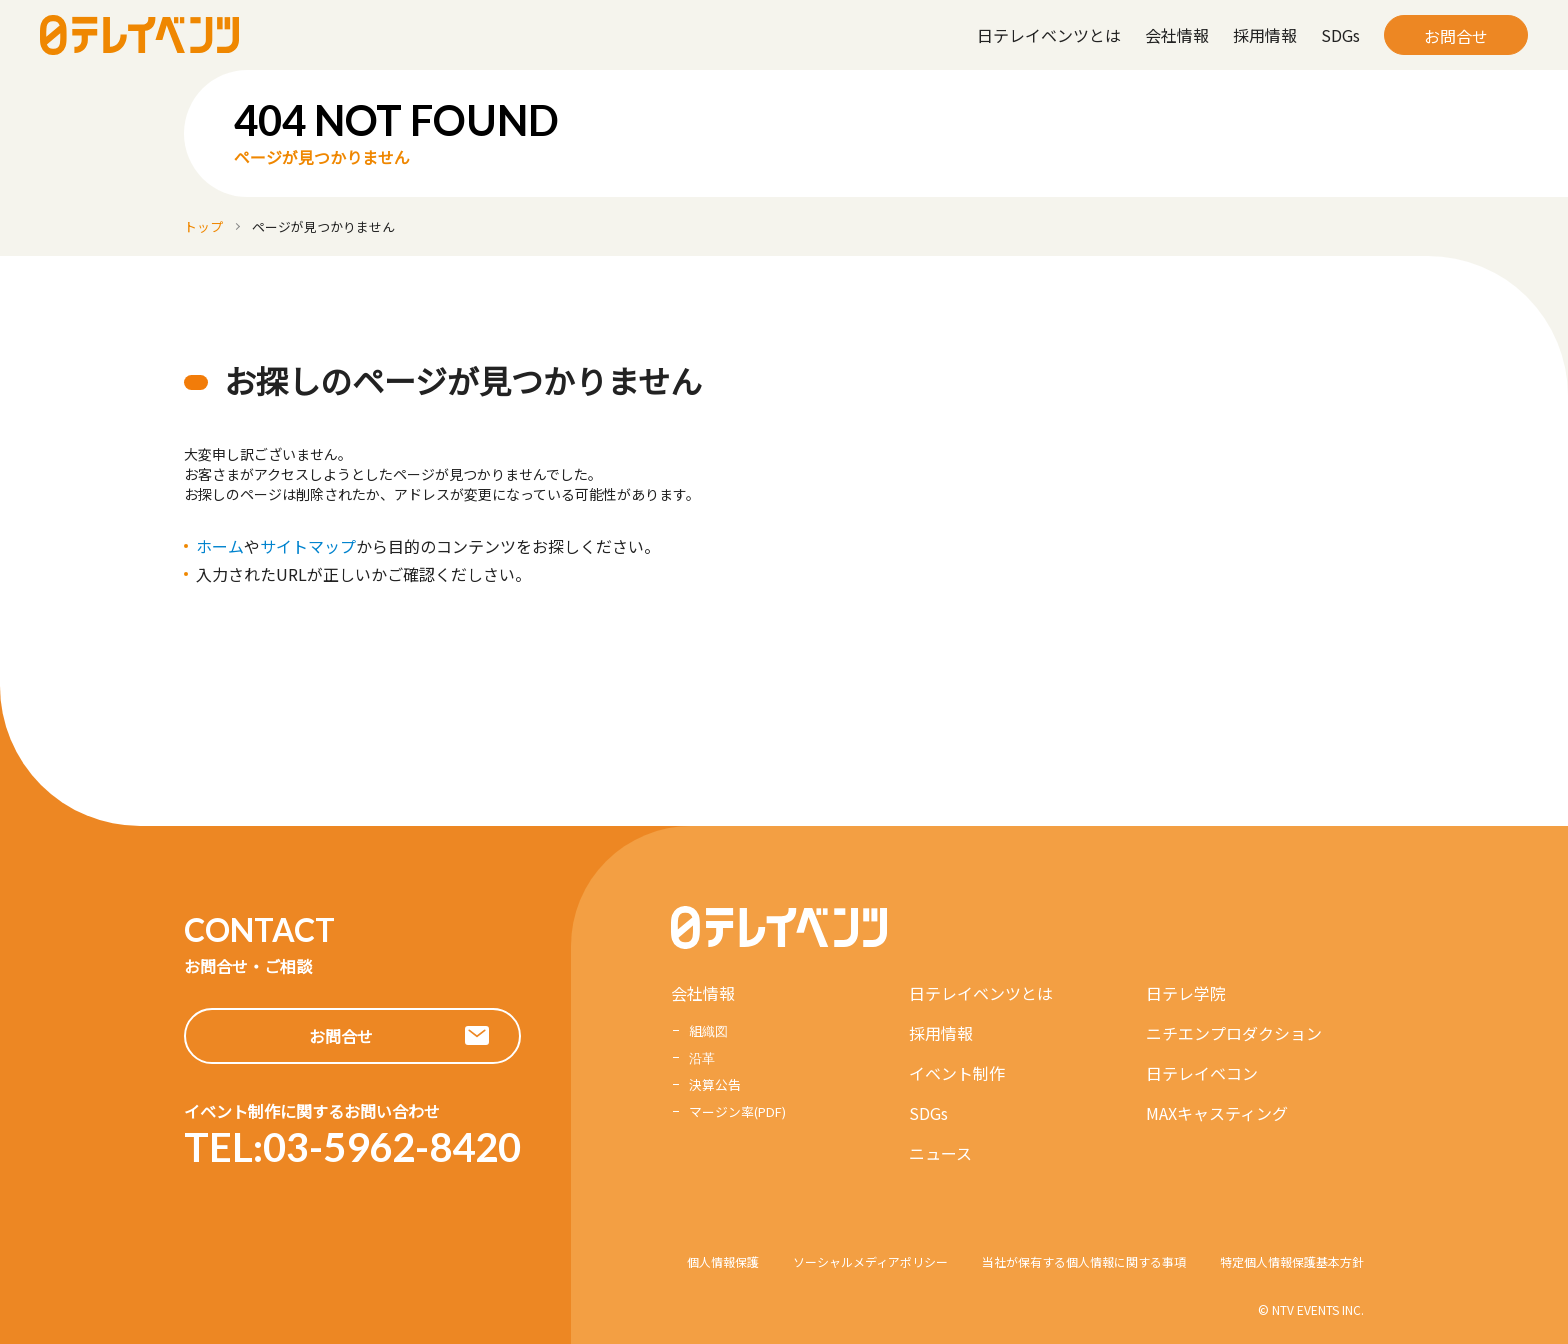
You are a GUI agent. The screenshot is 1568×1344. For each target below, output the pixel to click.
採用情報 (1265, 35)
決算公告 (715, 1084)
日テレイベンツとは (1049, 35)
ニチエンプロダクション (1234, 1033)
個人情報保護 (723, 1261)
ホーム (220, 546)
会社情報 (1177, 35)
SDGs (1340, 35)
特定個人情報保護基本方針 (1292, 1261)
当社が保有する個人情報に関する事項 (1084, 1261)
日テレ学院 (1186, 993)
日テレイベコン (1202, 1073)
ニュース (940, 1153)
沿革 (702, 1057)
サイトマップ (308, 546)
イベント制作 (957, 1073)
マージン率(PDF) (737, 1111)
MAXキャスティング (1217, 1113)
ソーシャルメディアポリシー (870, 1261)
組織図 (708, 1030)
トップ (203, 226)
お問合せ (1456, 36)
